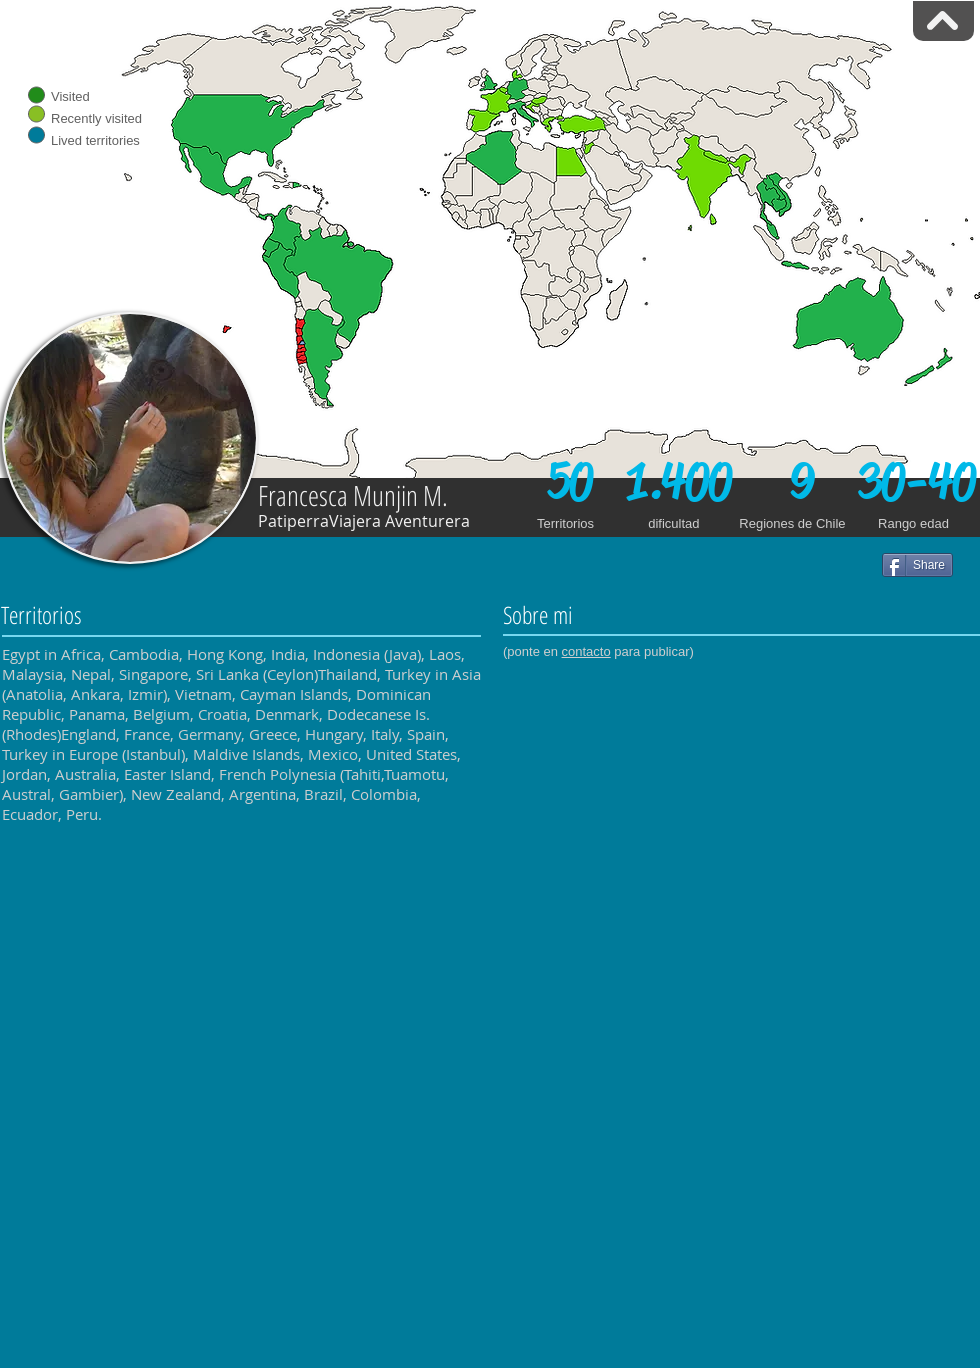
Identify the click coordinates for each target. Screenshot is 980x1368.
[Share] (917, 565)
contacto (586, 651)
